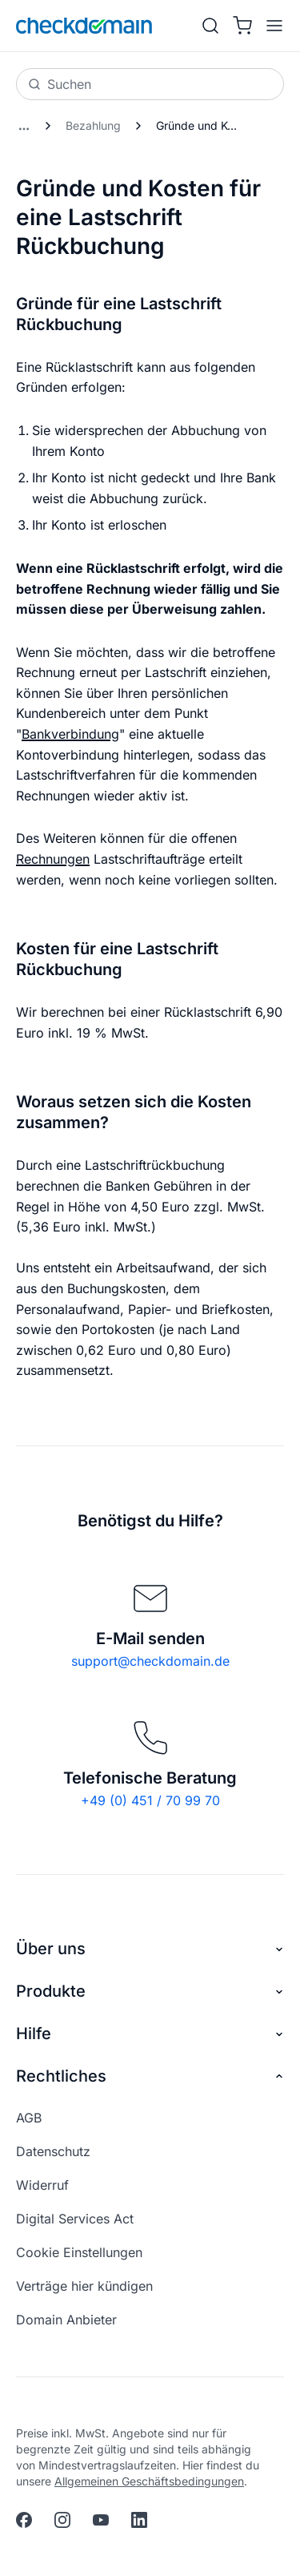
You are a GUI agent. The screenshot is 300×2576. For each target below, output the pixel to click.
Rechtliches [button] (150, 2076)
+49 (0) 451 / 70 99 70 (150, 1800)
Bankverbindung (70, 734)
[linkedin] (139, 2520)
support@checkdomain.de (150, 1661)
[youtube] (101, 2520)
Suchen (59, 84)
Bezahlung (93, 125)
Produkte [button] (150, 1991)
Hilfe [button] (150, 2034)
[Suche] (210, 25)
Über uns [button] (150, 1949)
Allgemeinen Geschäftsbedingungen (149, 2481)
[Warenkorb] (242, 25)
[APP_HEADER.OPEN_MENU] (271, 25)
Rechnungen (53, 859)
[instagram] (62, 2520)
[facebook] (24, 2520)
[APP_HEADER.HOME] (84, 25)
